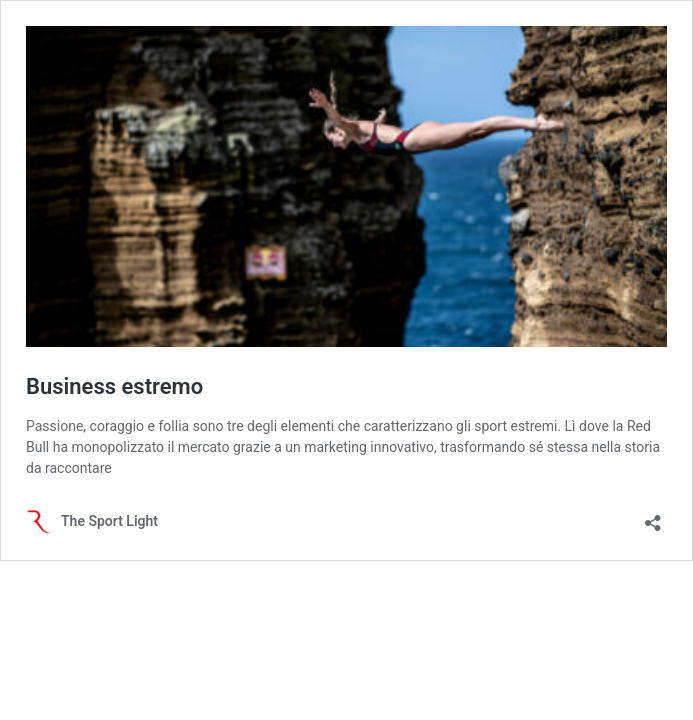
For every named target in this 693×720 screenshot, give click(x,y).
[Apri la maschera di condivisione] (653, 516)
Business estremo (114, 386)
